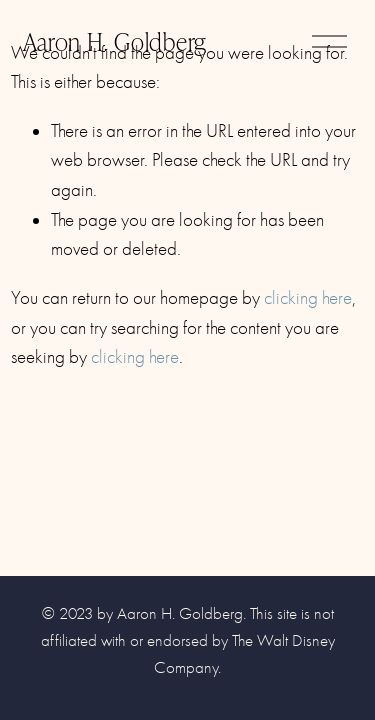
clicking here (308, 298)
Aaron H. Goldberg (115, 40)
